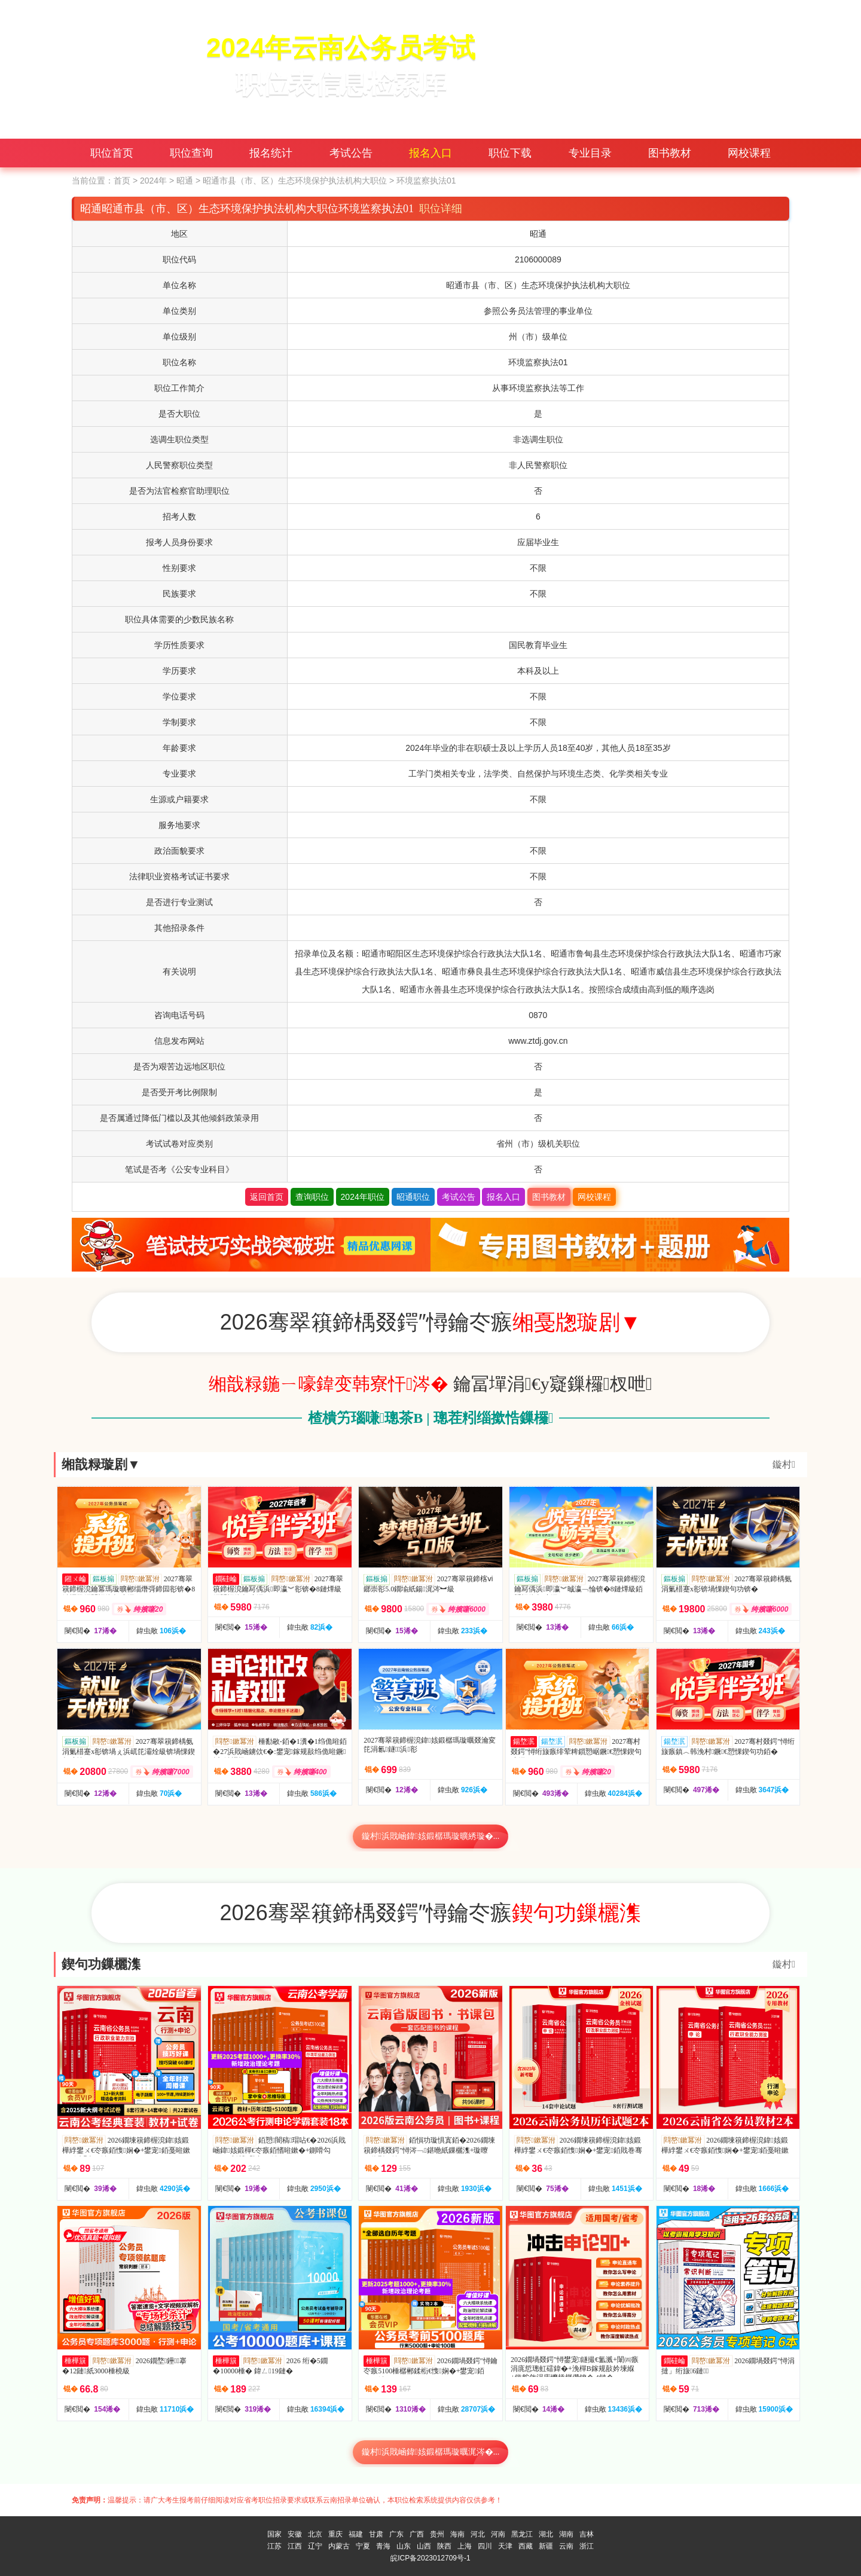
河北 (478, 2534)
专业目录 (590, 153)
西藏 (525, 2546)
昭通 (184, 180)
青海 (383, 2546)
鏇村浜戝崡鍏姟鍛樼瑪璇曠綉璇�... (431, 1836)
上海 (464, 2546)
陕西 (444, 2546)
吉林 (586, 2534)
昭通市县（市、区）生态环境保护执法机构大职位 (295, 180)
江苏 (274, 2546)
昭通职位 (413, 1197)
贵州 (437, 2534)
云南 (566, 2546)
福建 (356, 2534)
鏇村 (784, 1464)
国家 (274, 2534)
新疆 (546, 2546)
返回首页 (266, 1197)
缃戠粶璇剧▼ (101, 1464)
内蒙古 (339, 2546)
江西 (295, 2546)
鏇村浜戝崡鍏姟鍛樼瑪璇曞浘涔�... (431, 2451)
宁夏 (363, 2546)
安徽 (295, 2534)
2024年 (153, 180)
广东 (396, 2534)
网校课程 (749, 153)
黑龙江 (522, 2534)
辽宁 (315, 2546)
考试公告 (351, 153)
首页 (122, 180)
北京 (315, 2534)
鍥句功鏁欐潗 (101, 1964)
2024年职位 (362, 1197)
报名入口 (430, 153)
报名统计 (270, 153)
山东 (403, 2546)
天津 (505, 2546)
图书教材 (669, 153)
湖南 (566, 2534)
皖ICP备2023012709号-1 (430, 2558)
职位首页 (111, 153)
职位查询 (191, 153)
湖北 (546, 2534)
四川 (485, 2546)
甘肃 (376, 2534)
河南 (498, 2534)
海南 (457, 2534)
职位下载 (510, 153)
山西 (424, 2546)
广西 (417, 2534)
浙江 (586, 2546)
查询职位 (312, 1197)
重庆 (335, 2534)
